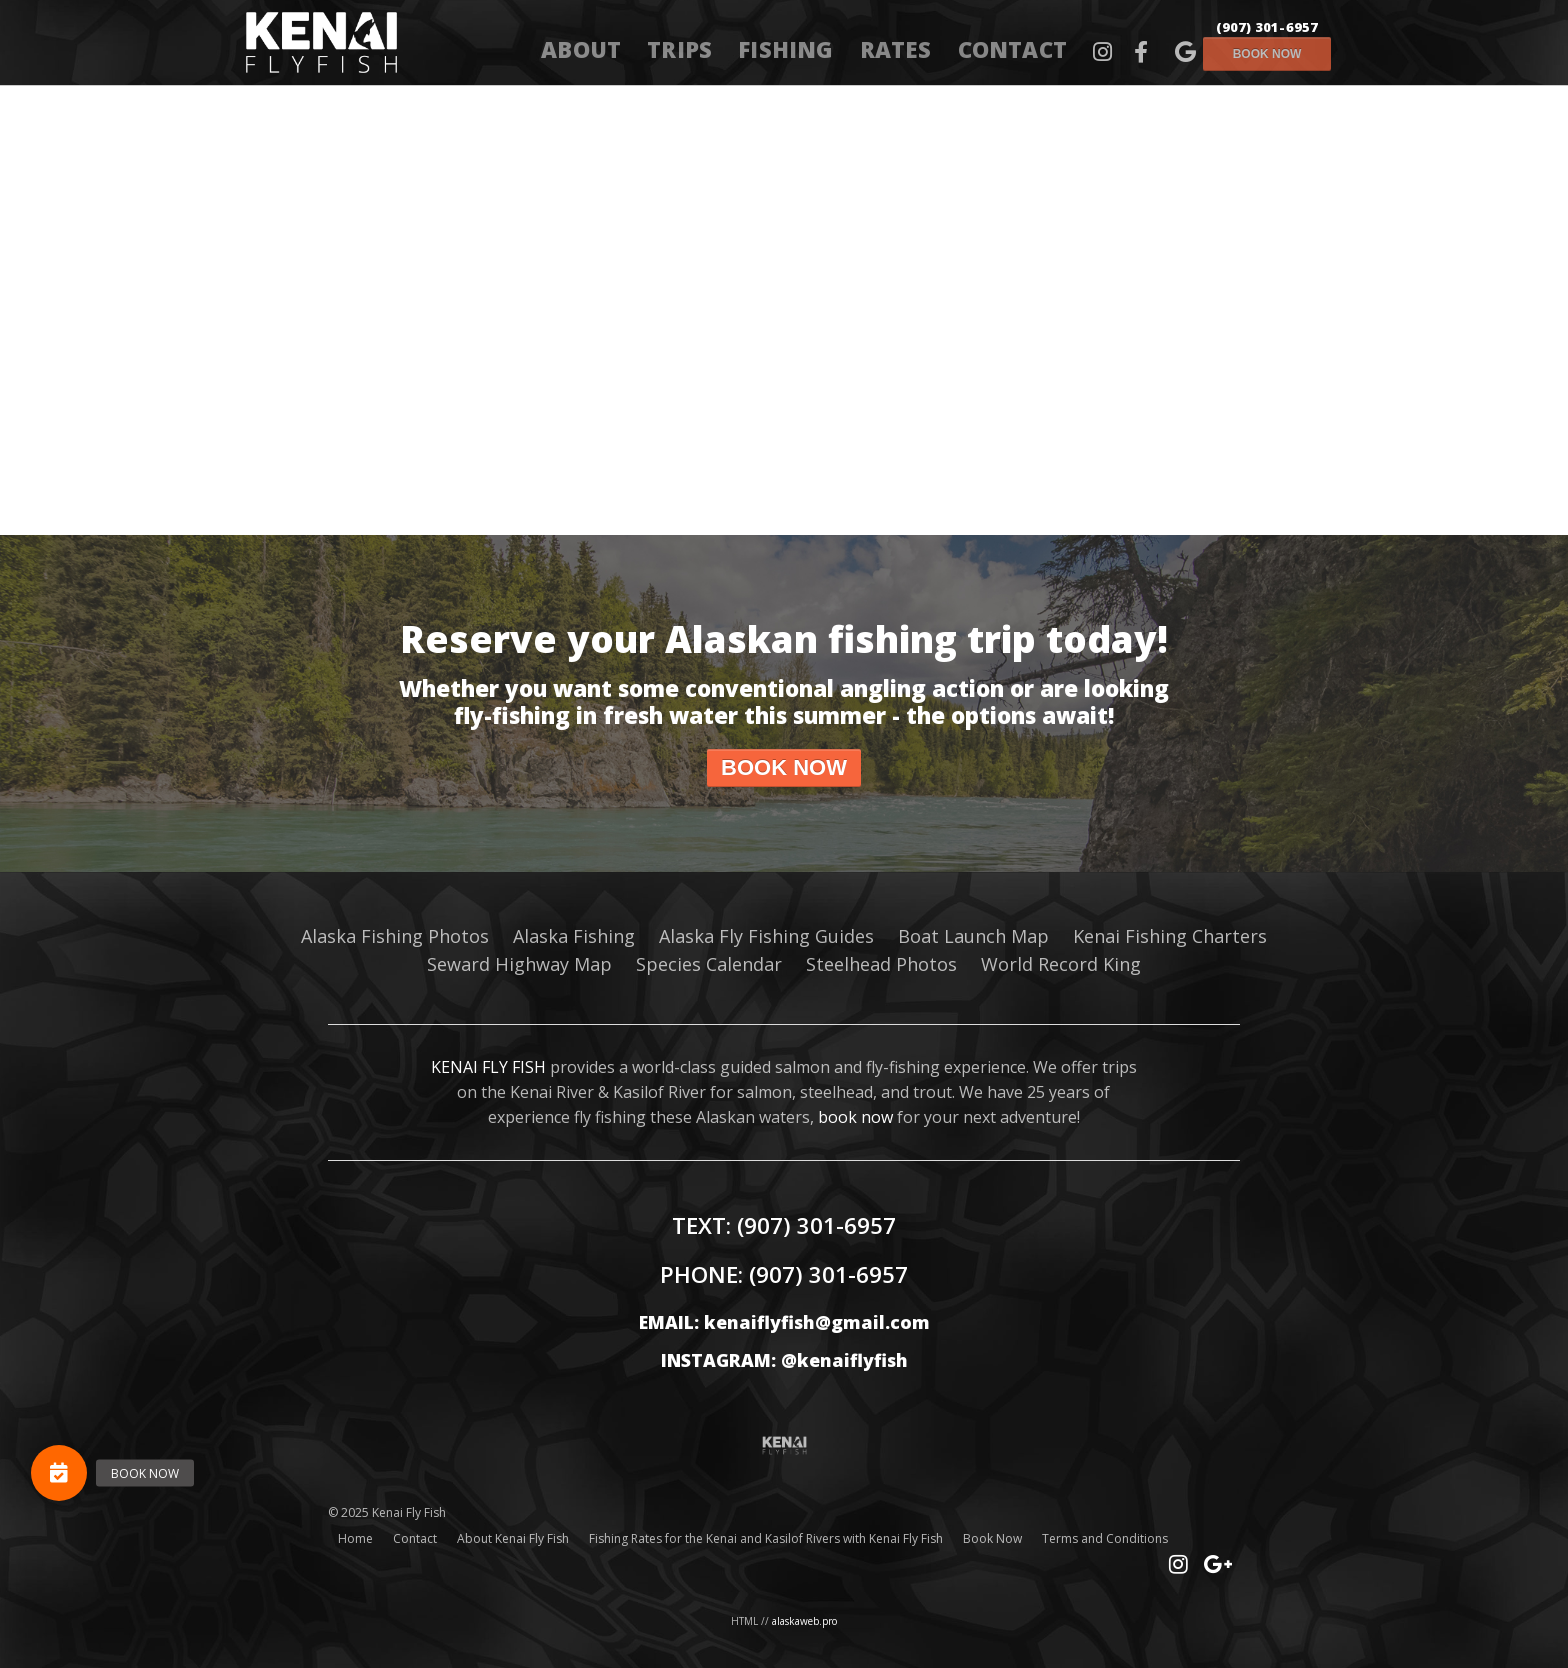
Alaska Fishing (574, 936)
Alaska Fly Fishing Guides (766, 936)
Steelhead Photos (881, 964)
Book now (1267, 54)
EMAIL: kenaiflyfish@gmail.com (784, 1322)
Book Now (992, 1538)
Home (355, 1538)
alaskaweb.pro (804, 1621)
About (581, 49)
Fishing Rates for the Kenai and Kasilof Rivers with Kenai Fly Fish (766, 1538)
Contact (1012, 49)
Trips (679, 49)
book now (855, 1117)
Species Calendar (709, 964)
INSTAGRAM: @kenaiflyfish (784, 1360)
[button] (59, 1473)
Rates (896, 49)
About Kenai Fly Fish (513, 1538)
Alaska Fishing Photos (395, 936)
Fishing (785, 49)
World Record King (1061, 964)
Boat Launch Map (973, 936)
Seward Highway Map (519, 964)
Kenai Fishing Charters (1170, 936)
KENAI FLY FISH (488, 1067)
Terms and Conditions (1105, 1538)
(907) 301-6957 (1267, 27)
